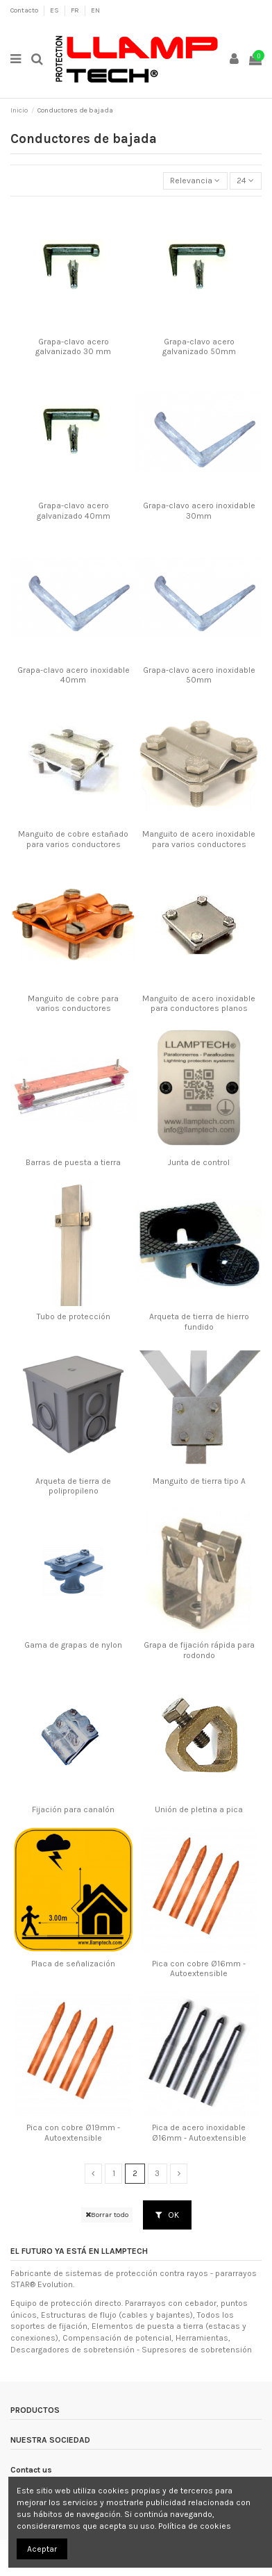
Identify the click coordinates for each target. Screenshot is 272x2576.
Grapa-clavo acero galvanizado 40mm (73, 510)
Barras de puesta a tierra (73, 1162)
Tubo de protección (73, 1316)
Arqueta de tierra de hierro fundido (199, 1321)
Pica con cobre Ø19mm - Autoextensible (73, 2132)
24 (245, 180)
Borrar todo (106, 2214)
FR (75, 10)
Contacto (25, 10)
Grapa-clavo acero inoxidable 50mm (199, 675)
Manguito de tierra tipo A (199, 1481)
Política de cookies (194, 2526)
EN (95, 10)
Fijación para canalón (73, 1809)
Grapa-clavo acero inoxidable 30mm (199, 510)
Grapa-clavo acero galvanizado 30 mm (73, 346)
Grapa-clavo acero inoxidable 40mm (73, 675)
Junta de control (199, 1162)
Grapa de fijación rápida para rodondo (199, 1649)
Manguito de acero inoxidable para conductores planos (198, 1003)
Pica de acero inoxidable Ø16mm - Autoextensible (199, 2132)
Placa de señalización (73, 1963)
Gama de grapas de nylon (73, 1645)
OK (167, 2215)
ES (55, 10)
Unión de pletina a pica (199, 1809)
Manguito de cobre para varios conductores (73, 1003)
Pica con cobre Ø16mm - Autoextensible (199, 1968)
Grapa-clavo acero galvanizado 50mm (199, 346)
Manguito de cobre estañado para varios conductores (73, 838)
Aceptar (42, 2549)
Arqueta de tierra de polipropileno (73, 1486)
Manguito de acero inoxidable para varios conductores (198, 838)
